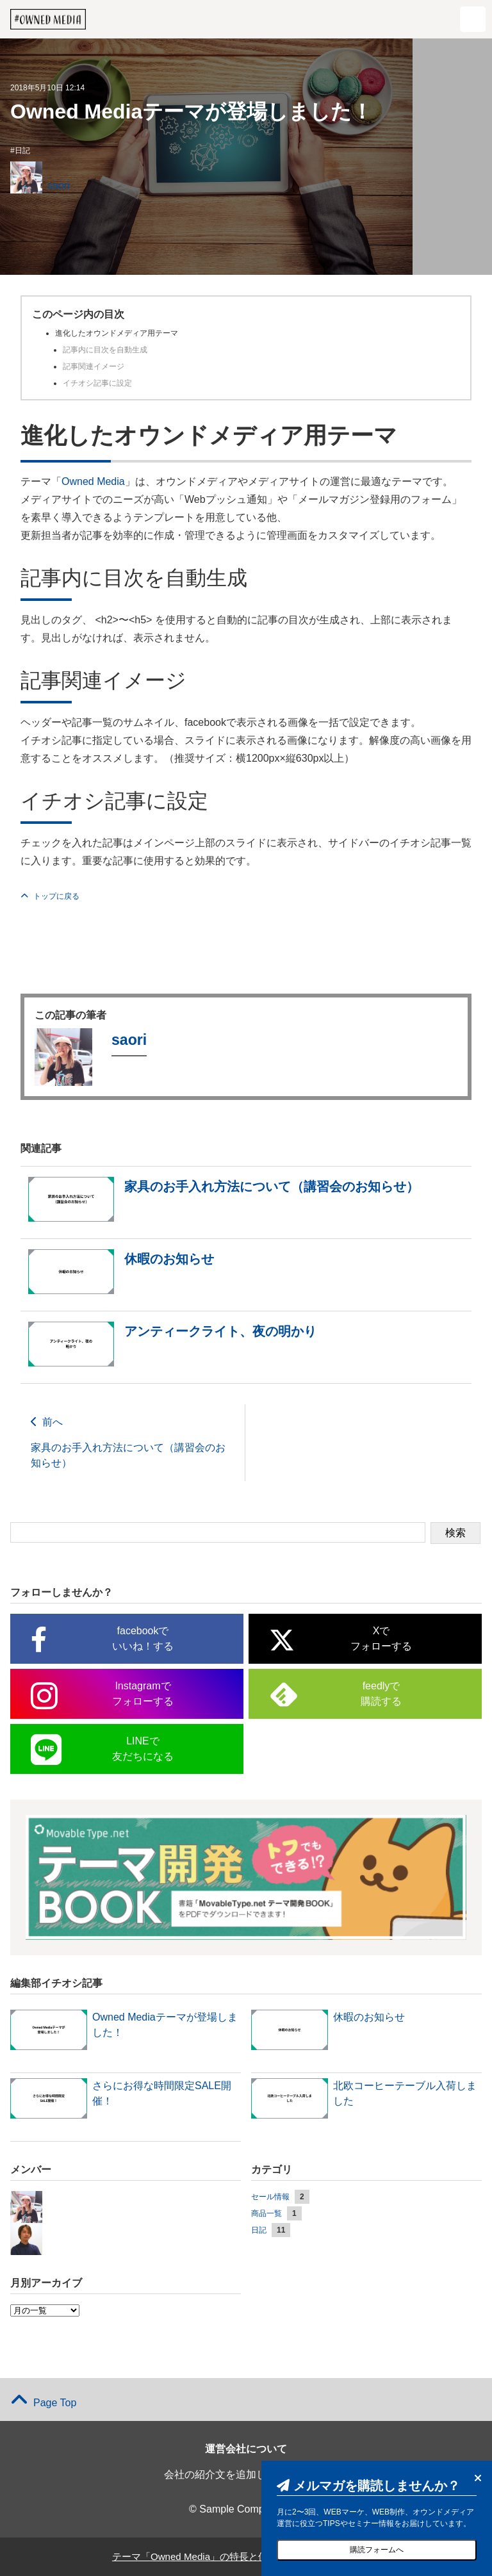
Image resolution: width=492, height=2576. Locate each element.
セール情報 (270, 2196)
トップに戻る (49, 896)
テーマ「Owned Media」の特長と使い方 (197, 2556)
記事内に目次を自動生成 (105, 349)
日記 (22, 150)
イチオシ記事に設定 (97, 383)
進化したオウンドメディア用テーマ (116, 333)
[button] (473, 19)
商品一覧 (266, 2213)
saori (58, 185)
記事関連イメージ (93, 366)
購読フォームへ (377, 2549)
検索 (455, 1532)
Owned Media (93, 481)
